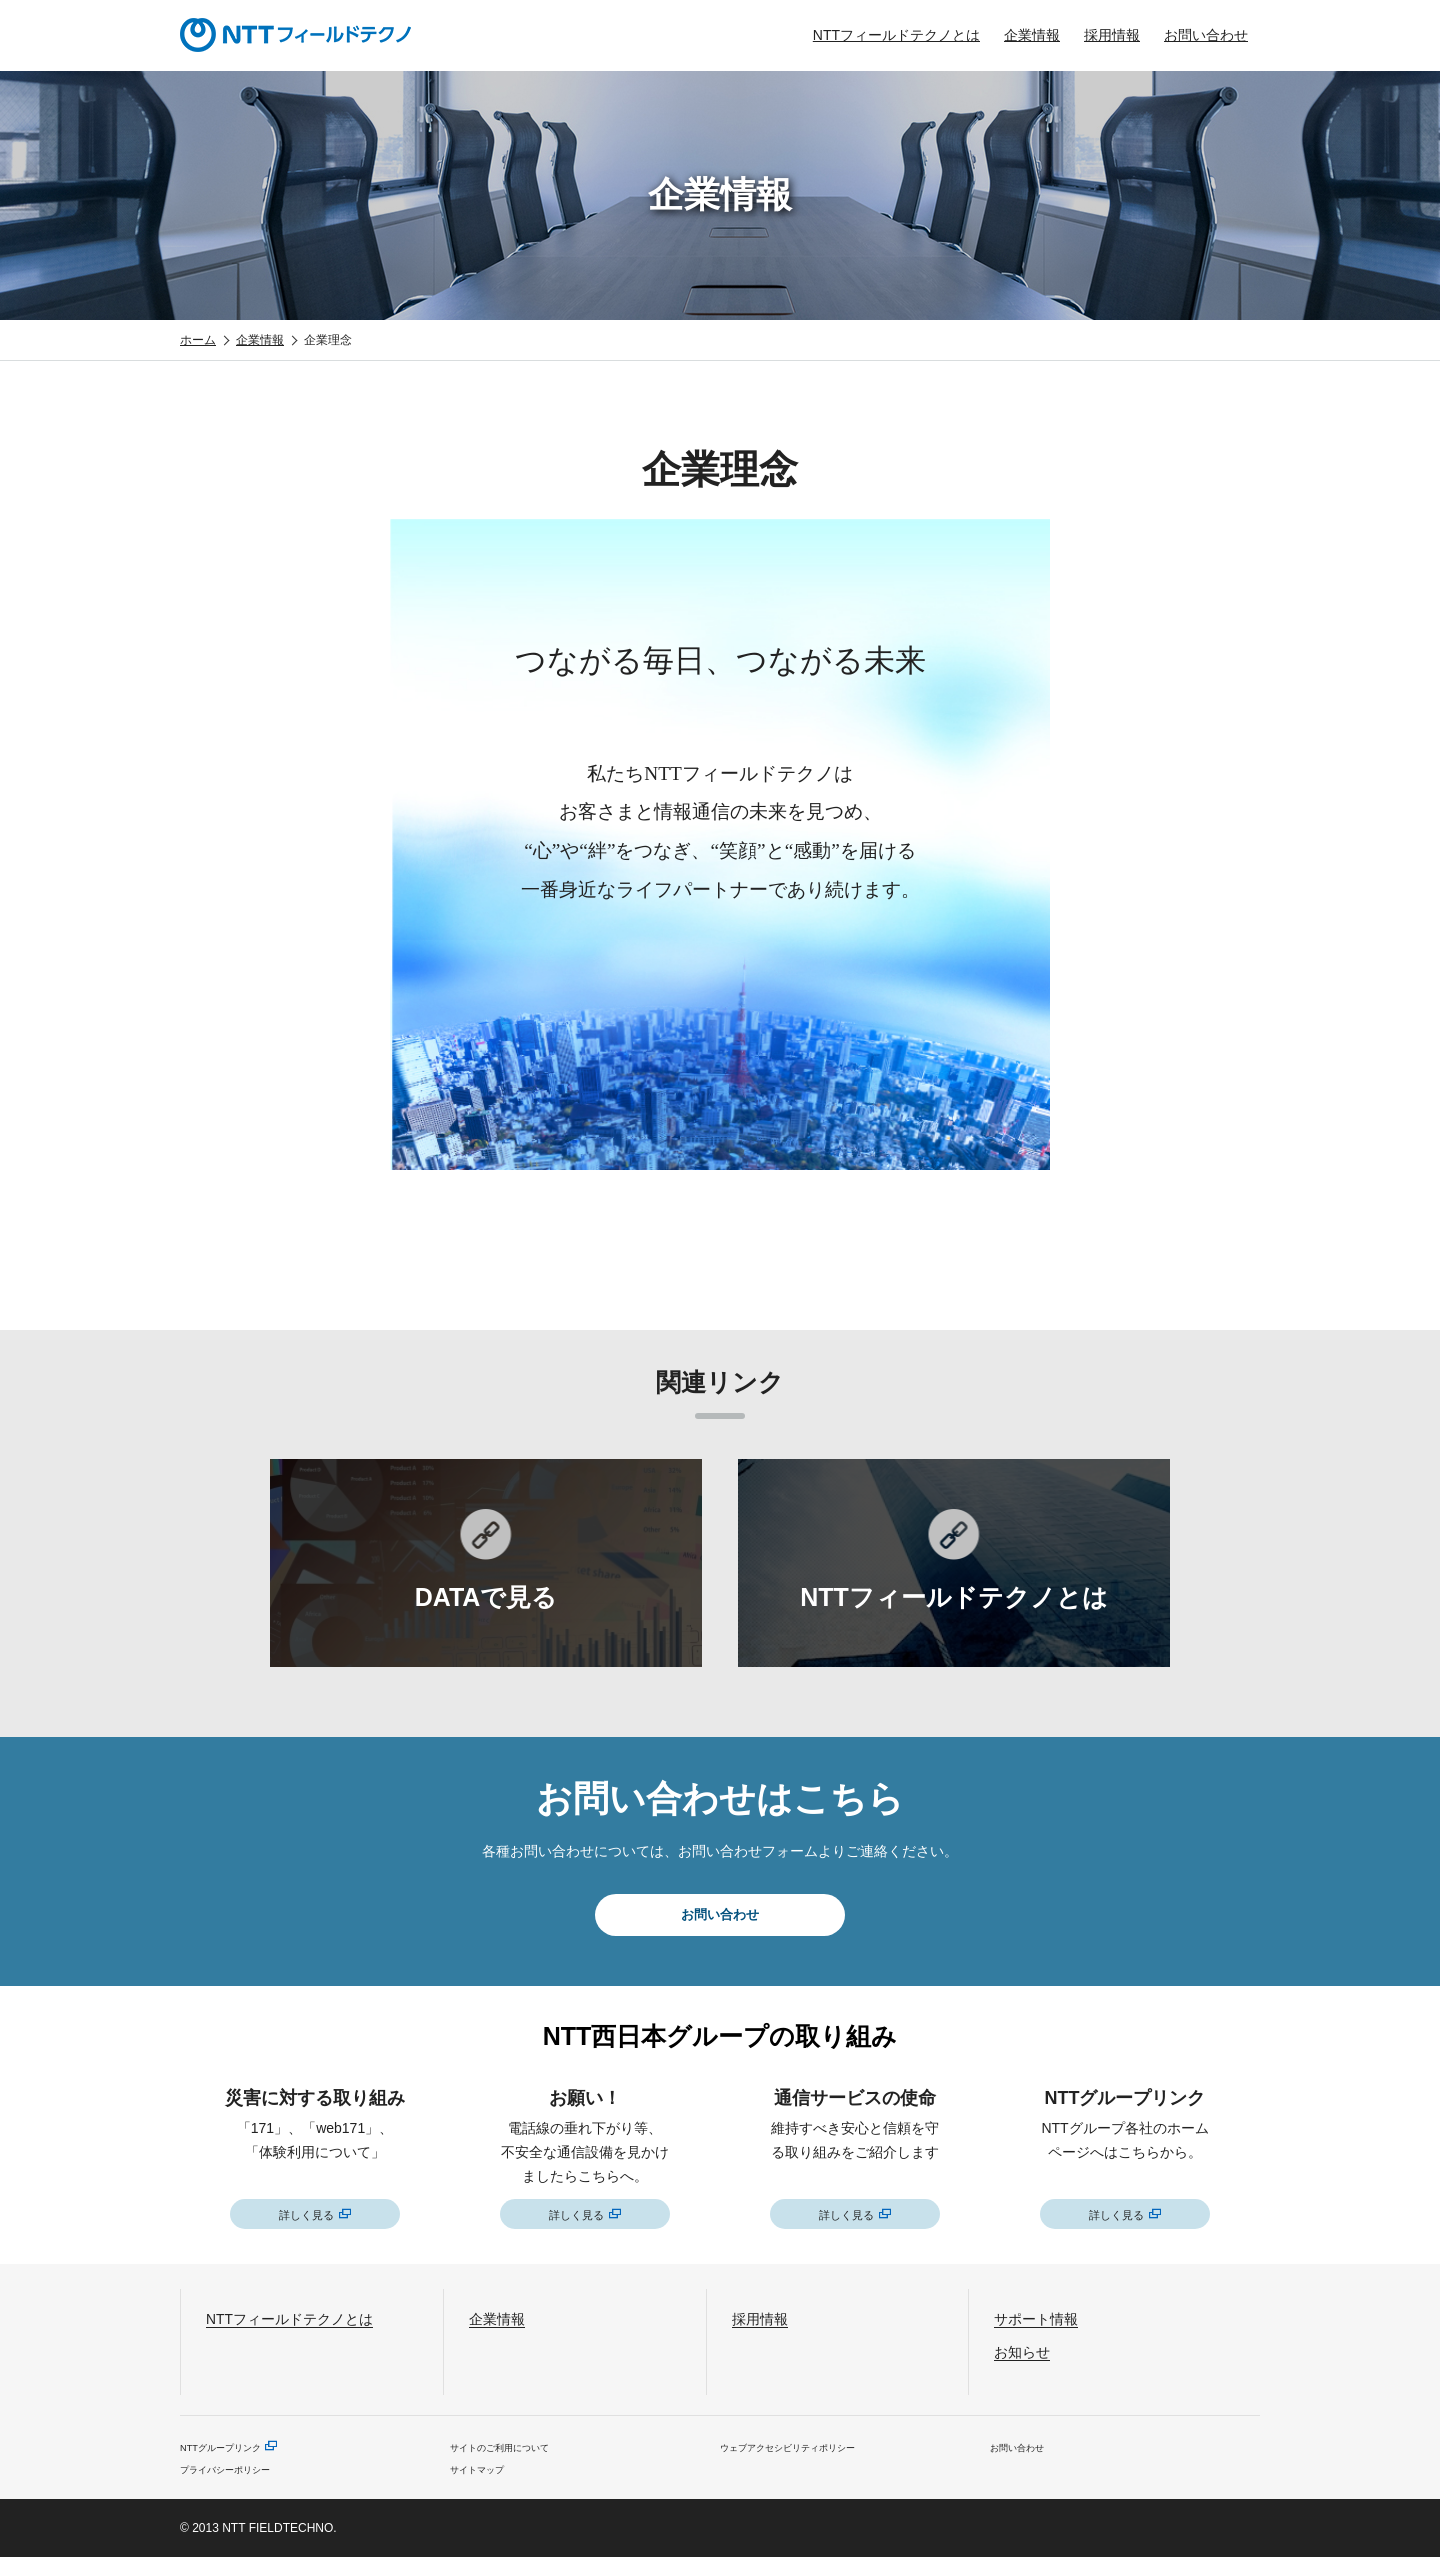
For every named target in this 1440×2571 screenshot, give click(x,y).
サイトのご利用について (516, 2457)
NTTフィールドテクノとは (896, 35)
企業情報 (1032, 35)
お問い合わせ (1206, 35)
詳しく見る (306, 2222)
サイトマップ (486, 2481)
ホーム (198, 340)
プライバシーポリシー (240, 2481)
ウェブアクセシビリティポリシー (810, 2457)
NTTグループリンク (233, 2457)
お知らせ (1030, 2360)
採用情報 (1112, 35)
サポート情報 (1048, 2327)
